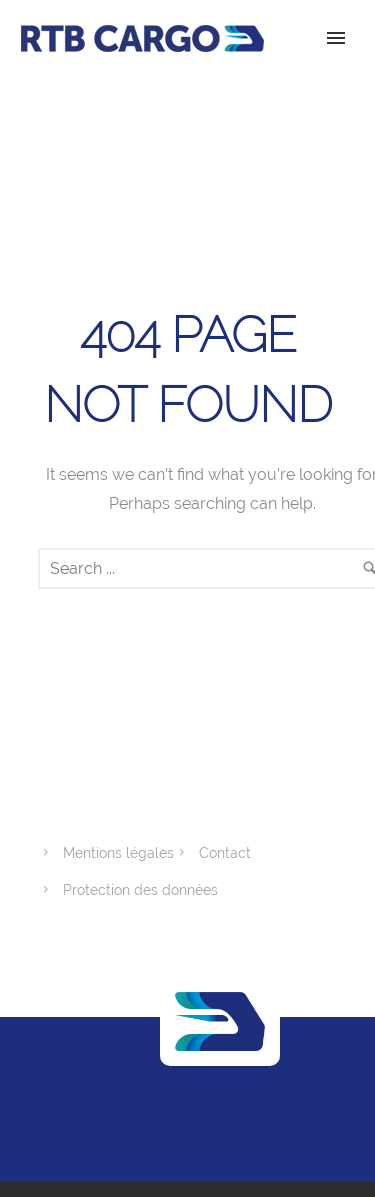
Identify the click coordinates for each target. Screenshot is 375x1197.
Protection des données (140, 890)
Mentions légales (118, 853)
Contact (225, 853)
